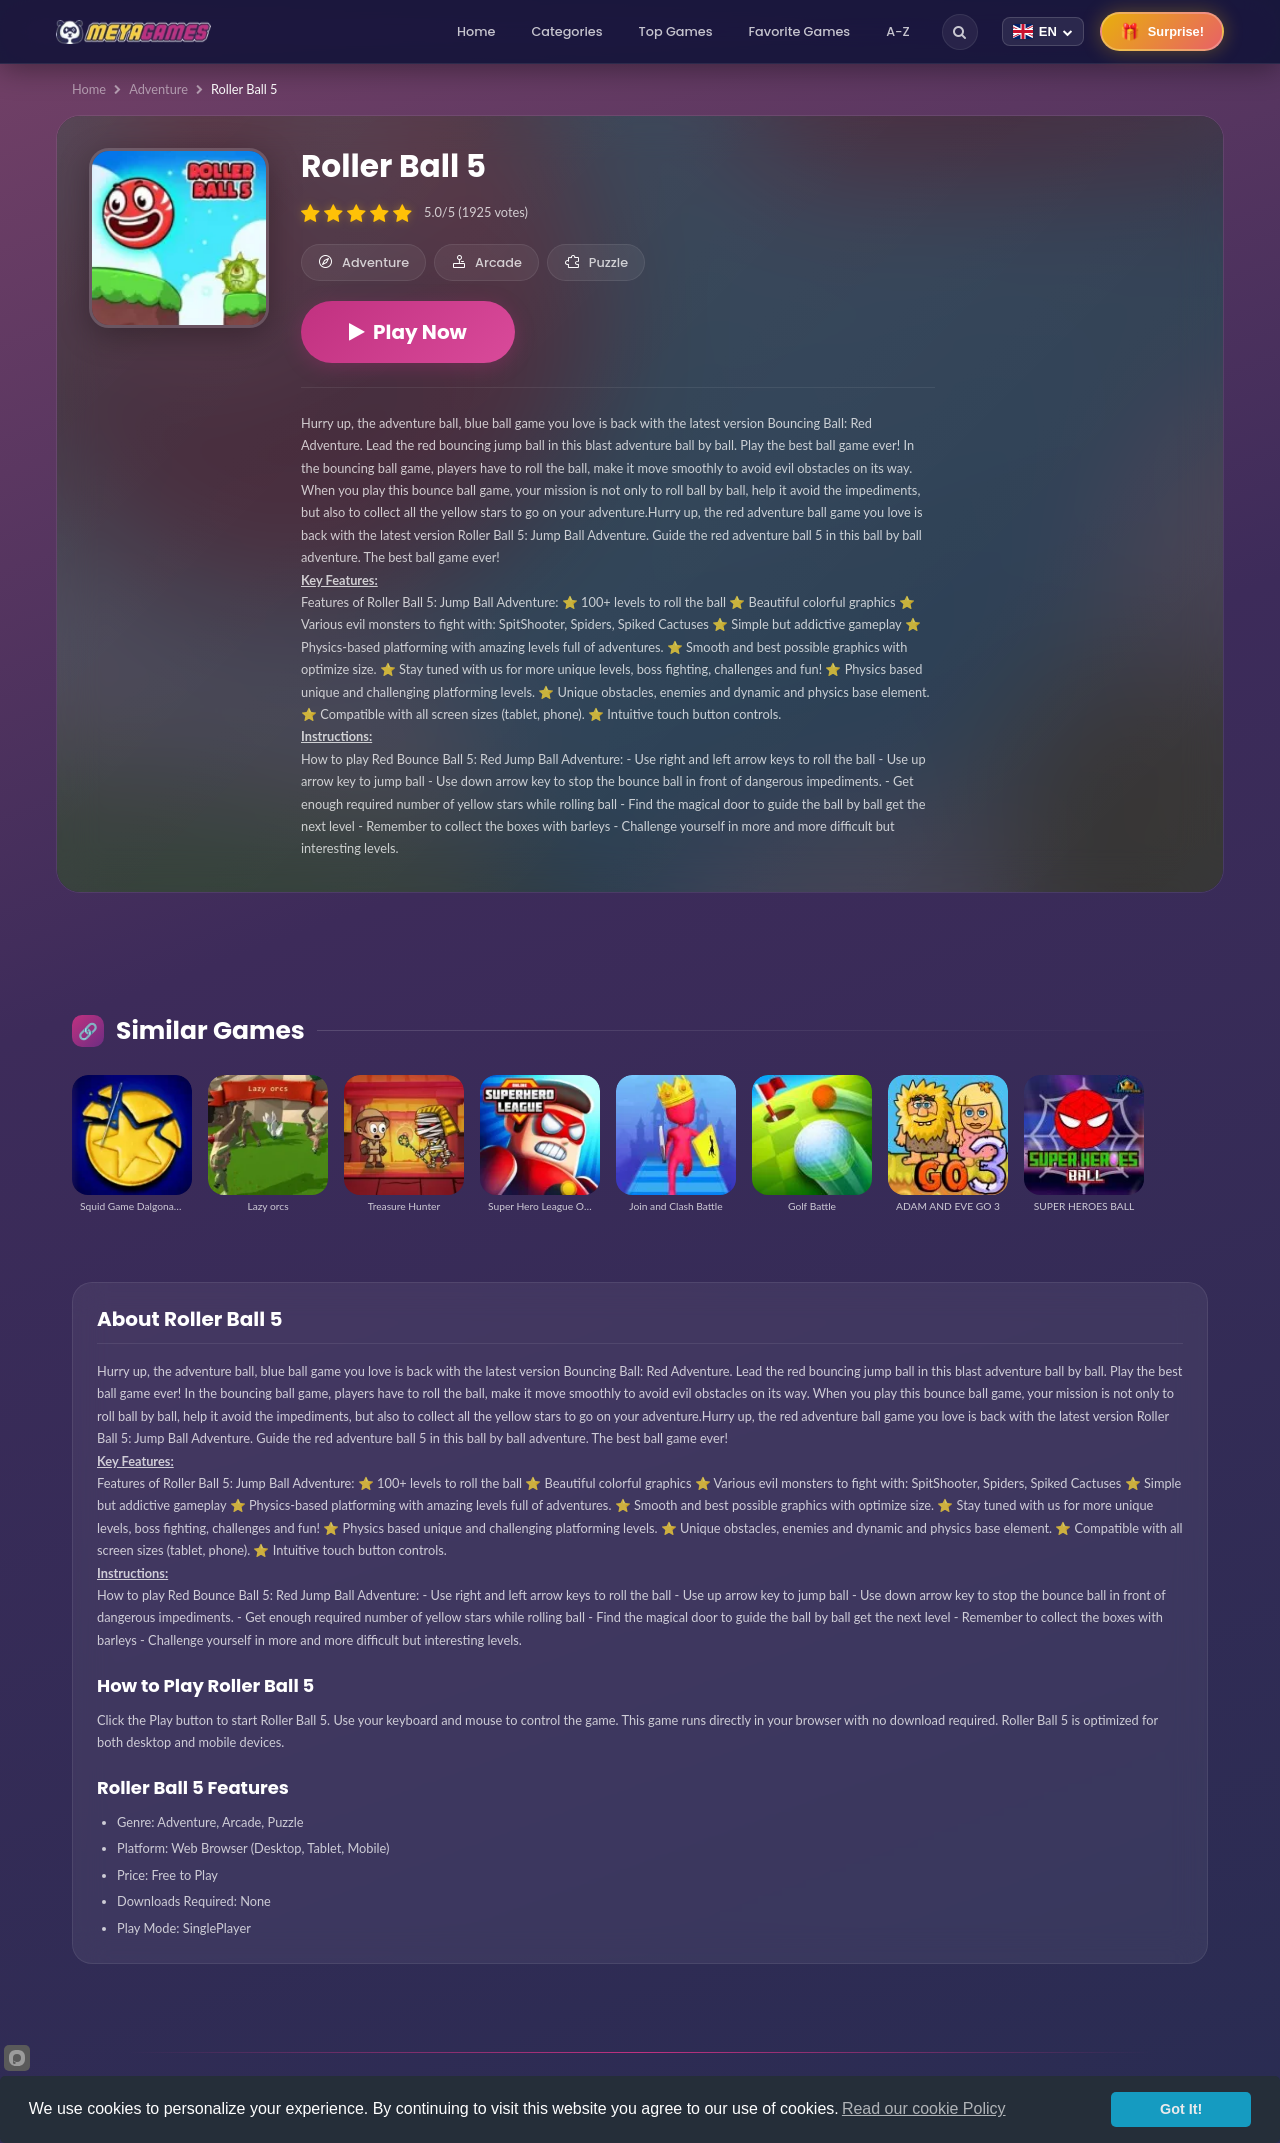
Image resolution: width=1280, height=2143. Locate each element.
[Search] (960, 32)
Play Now (408, 332)
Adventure (158, 89)
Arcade (486, 262)
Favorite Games (800, 31)
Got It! (1181, 2109)
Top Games (676, 31)
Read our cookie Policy (924, 2108)
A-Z (898, 31)
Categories (566, 31)
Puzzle (596, 262)
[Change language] (1043, 31)
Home (476, 31)
